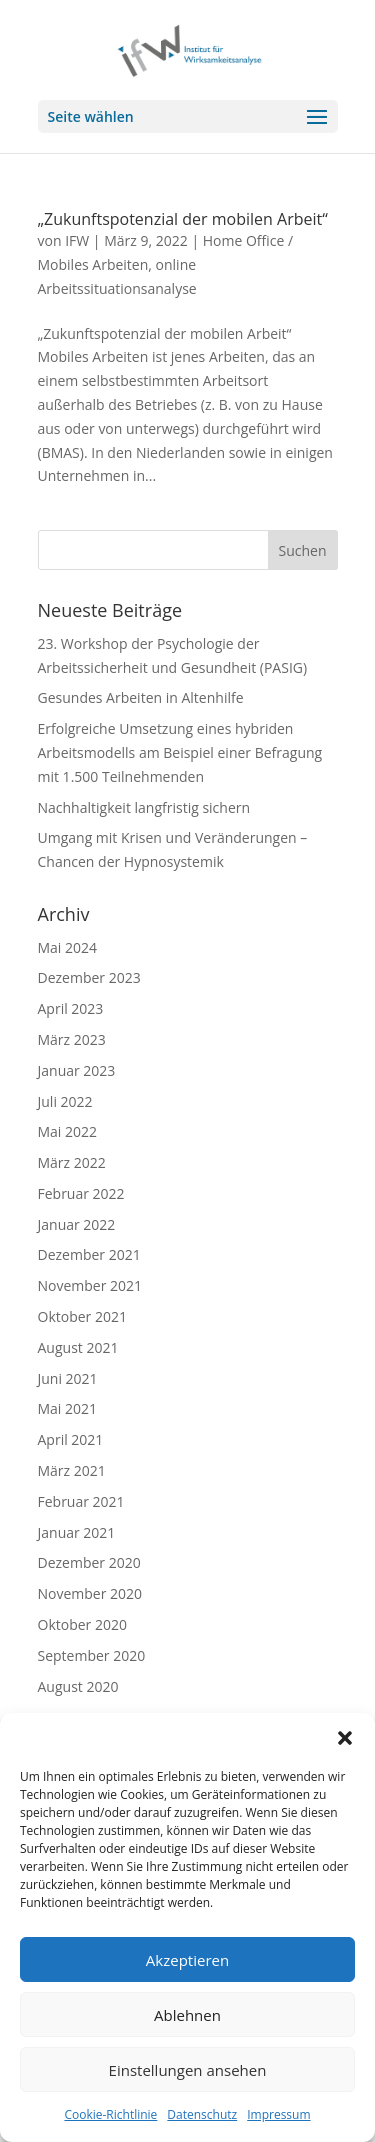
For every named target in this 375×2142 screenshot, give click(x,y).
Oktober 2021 (82, 1316)
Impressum (278, 2114)
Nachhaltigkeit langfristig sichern (144, 807)
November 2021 (90, 1285)
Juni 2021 (68, 1378)
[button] (345, 1738)
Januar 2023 (77, 1070)
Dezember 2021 (89, 1254)
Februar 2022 (81, 1193)
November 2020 (90, 1593)
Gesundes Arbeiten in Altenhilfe (141, 697)
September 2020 (92, 1655)
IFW (77, 240)
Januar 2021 (77, 1532)
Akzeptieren (187, 1960)
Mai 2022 (68, 1131)
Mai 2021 (68, 1408)
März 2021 (72, 1470)
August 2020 (78, 1686)
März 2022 (72, 1162)
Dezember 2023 (89, 977)
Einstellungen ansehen (188, 2070)
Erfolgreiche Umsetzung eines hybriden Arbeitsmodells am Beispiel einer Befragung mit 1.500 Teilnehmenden (180, 752)
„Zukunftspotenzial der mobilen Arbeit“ (183, 219)
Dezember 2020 (89, 1562)
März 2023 (72, 1039)
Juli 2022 (65, 1101)
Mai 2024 (68, 947)
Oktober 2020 (82, 1624)
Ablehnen (187, 2015)
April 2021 (71, 1439)
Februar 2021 (81, 1501)
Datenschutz (202, 2114)
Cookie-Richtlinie (110, 2114)
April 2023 (71, 1008)
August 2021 (78, 1347)
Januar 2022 (77, 1224)
